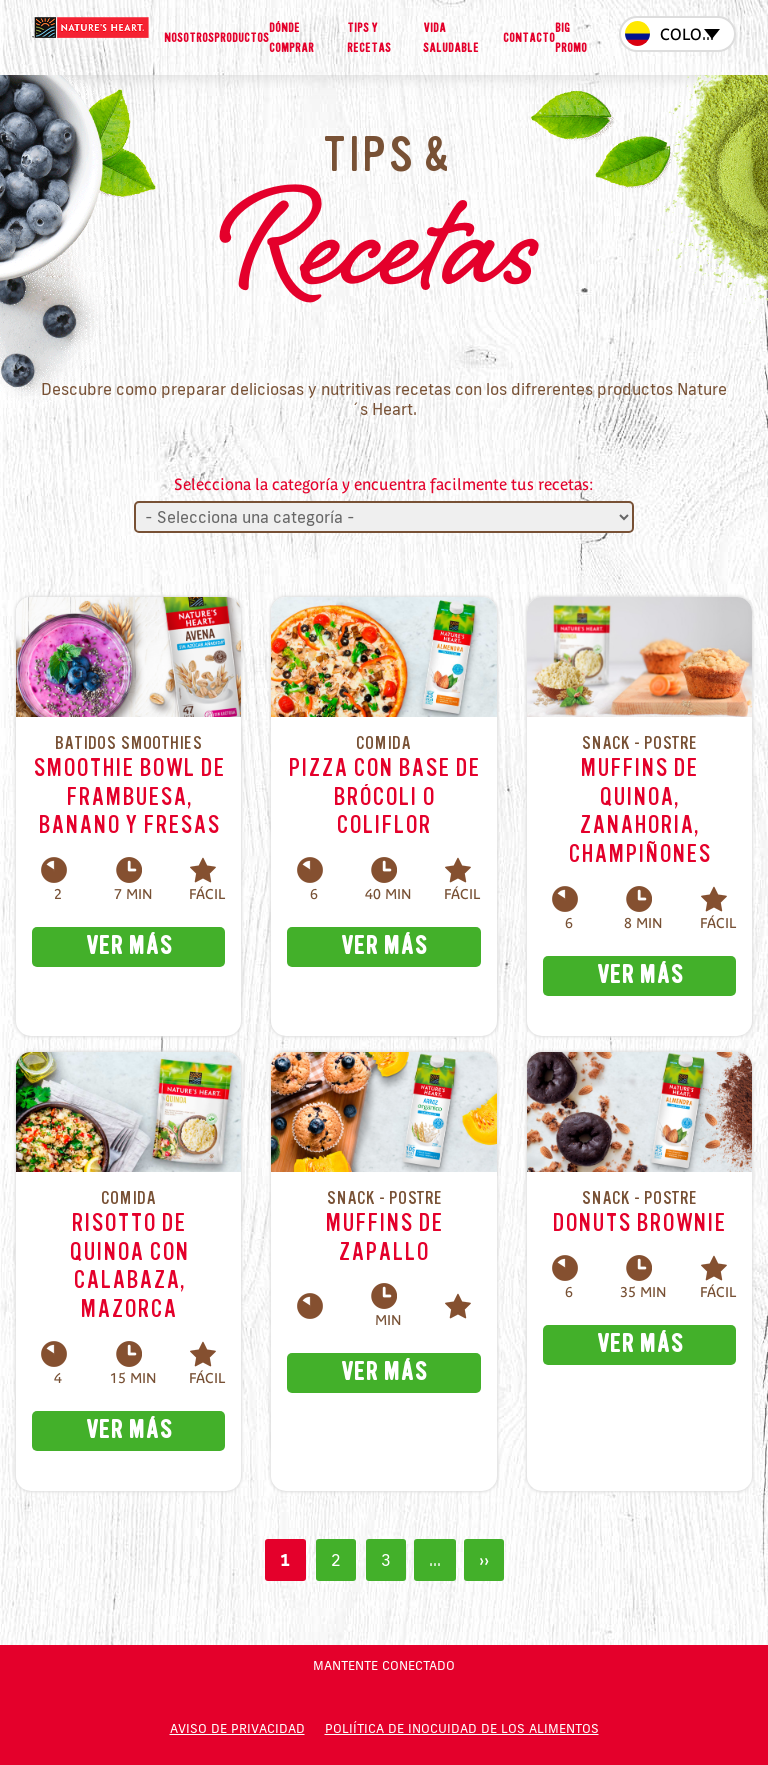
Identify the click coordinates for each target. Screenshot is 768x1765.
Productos (241, 38)
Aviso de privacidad (237, 1728)
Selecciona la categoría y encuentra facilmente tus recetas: (383, 484)
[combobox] (677, 34)
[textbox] (677, 35)
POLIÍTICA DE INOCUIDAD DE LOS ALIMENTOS (462, 1728)
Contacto (529, 38)
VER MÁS (128, 946)
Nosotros (189, 38)
